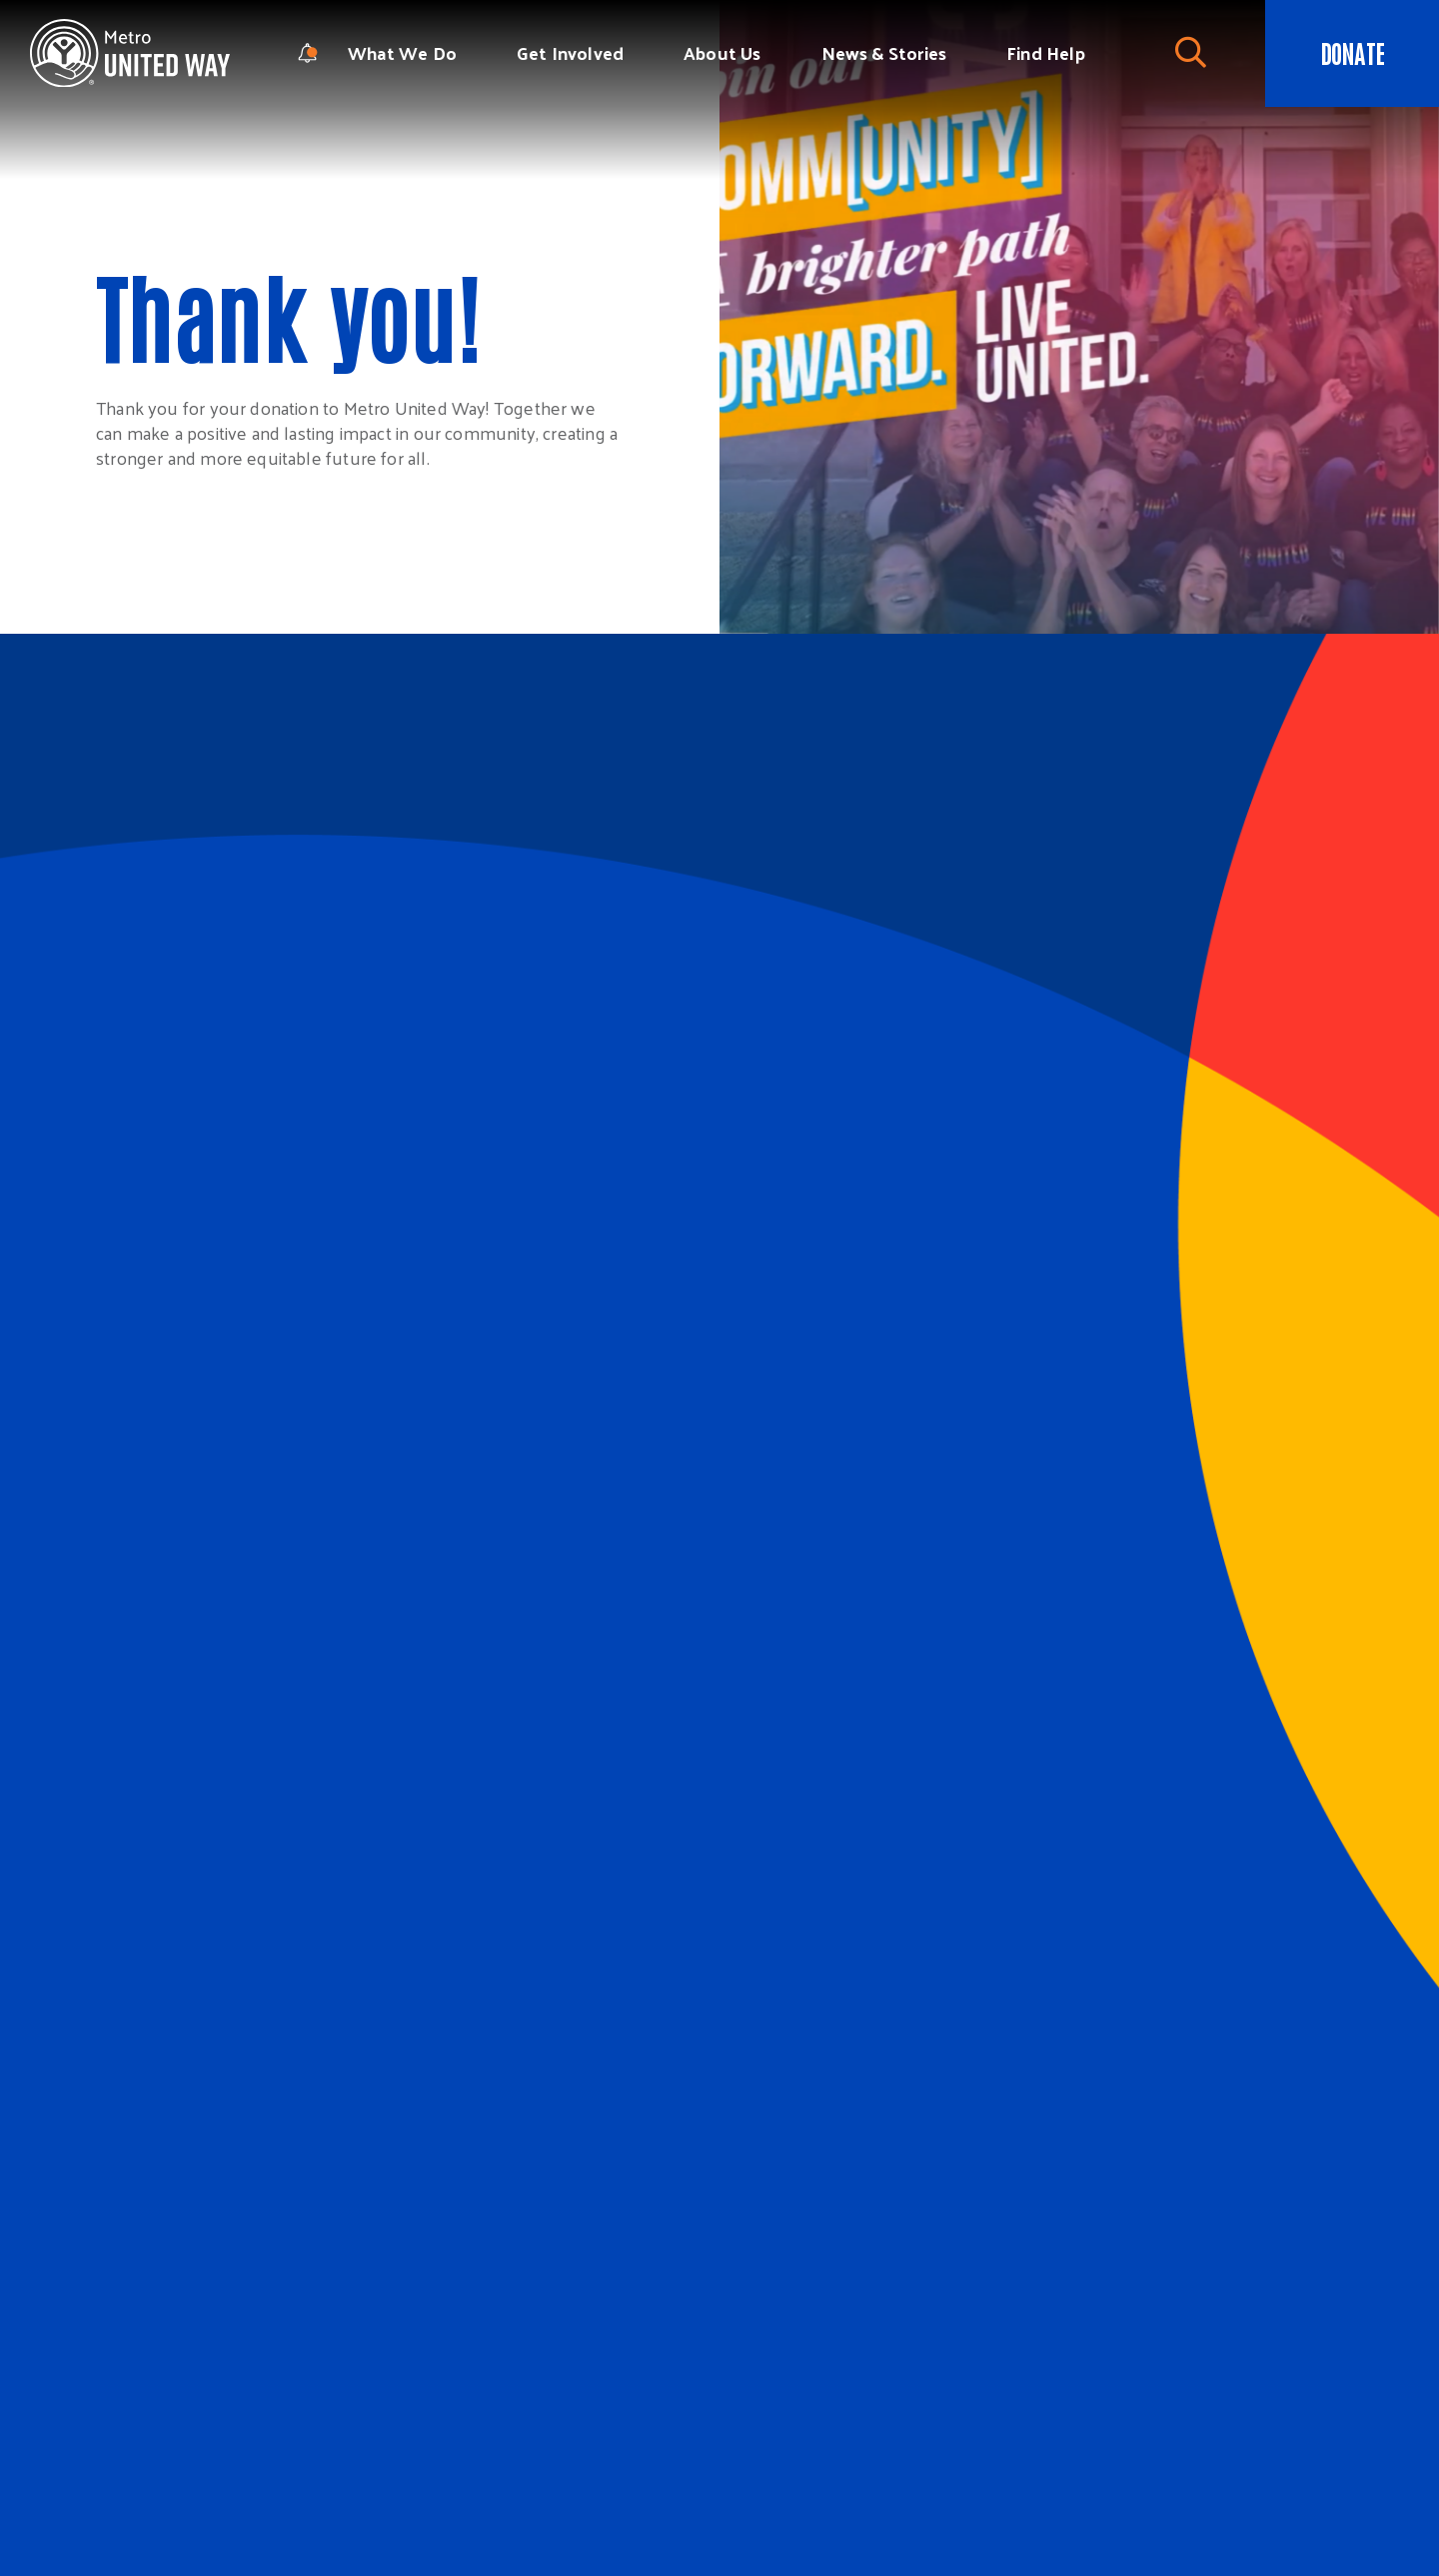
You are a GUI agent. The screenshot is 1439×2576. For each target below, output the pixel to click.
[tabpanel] (1079, 317)
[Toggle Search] (1190, 53)
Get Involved (570, 52)
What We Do (402, 52)
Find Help (1045, 52)
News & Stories (884, 52)
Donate (1352, 52)
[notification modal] (308, 53)
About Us (722, 52)
